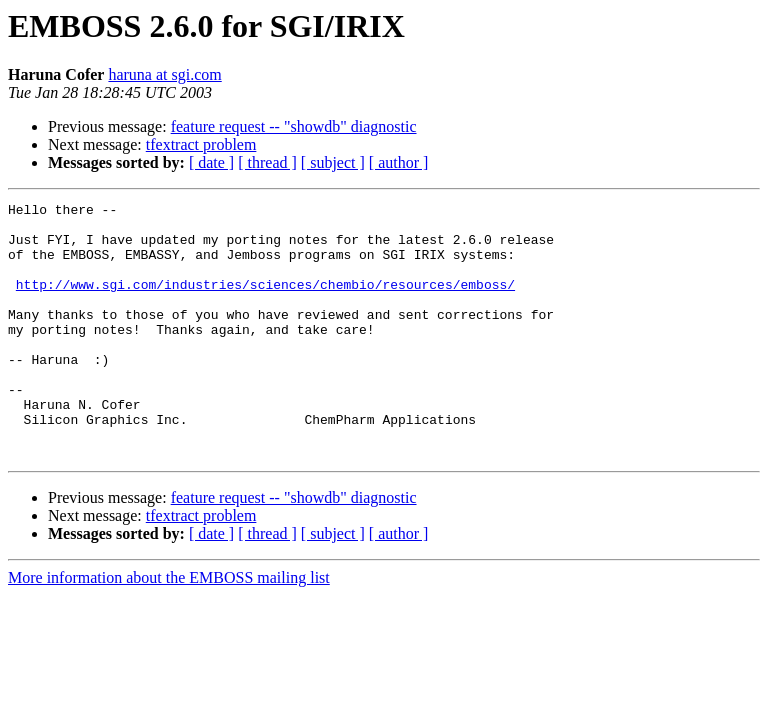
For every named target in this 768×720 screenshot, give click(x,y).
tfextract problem (201, 144)
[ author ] (399, 162)
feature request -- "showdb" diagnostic (294, 126)
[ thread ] (267, 162)
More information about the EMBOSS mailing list (169, 628)
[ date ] (211, 162)
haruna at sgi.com (164, 74)
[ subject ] (333, 162)
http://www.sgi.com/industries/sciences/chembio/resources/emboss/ (265, 302)
